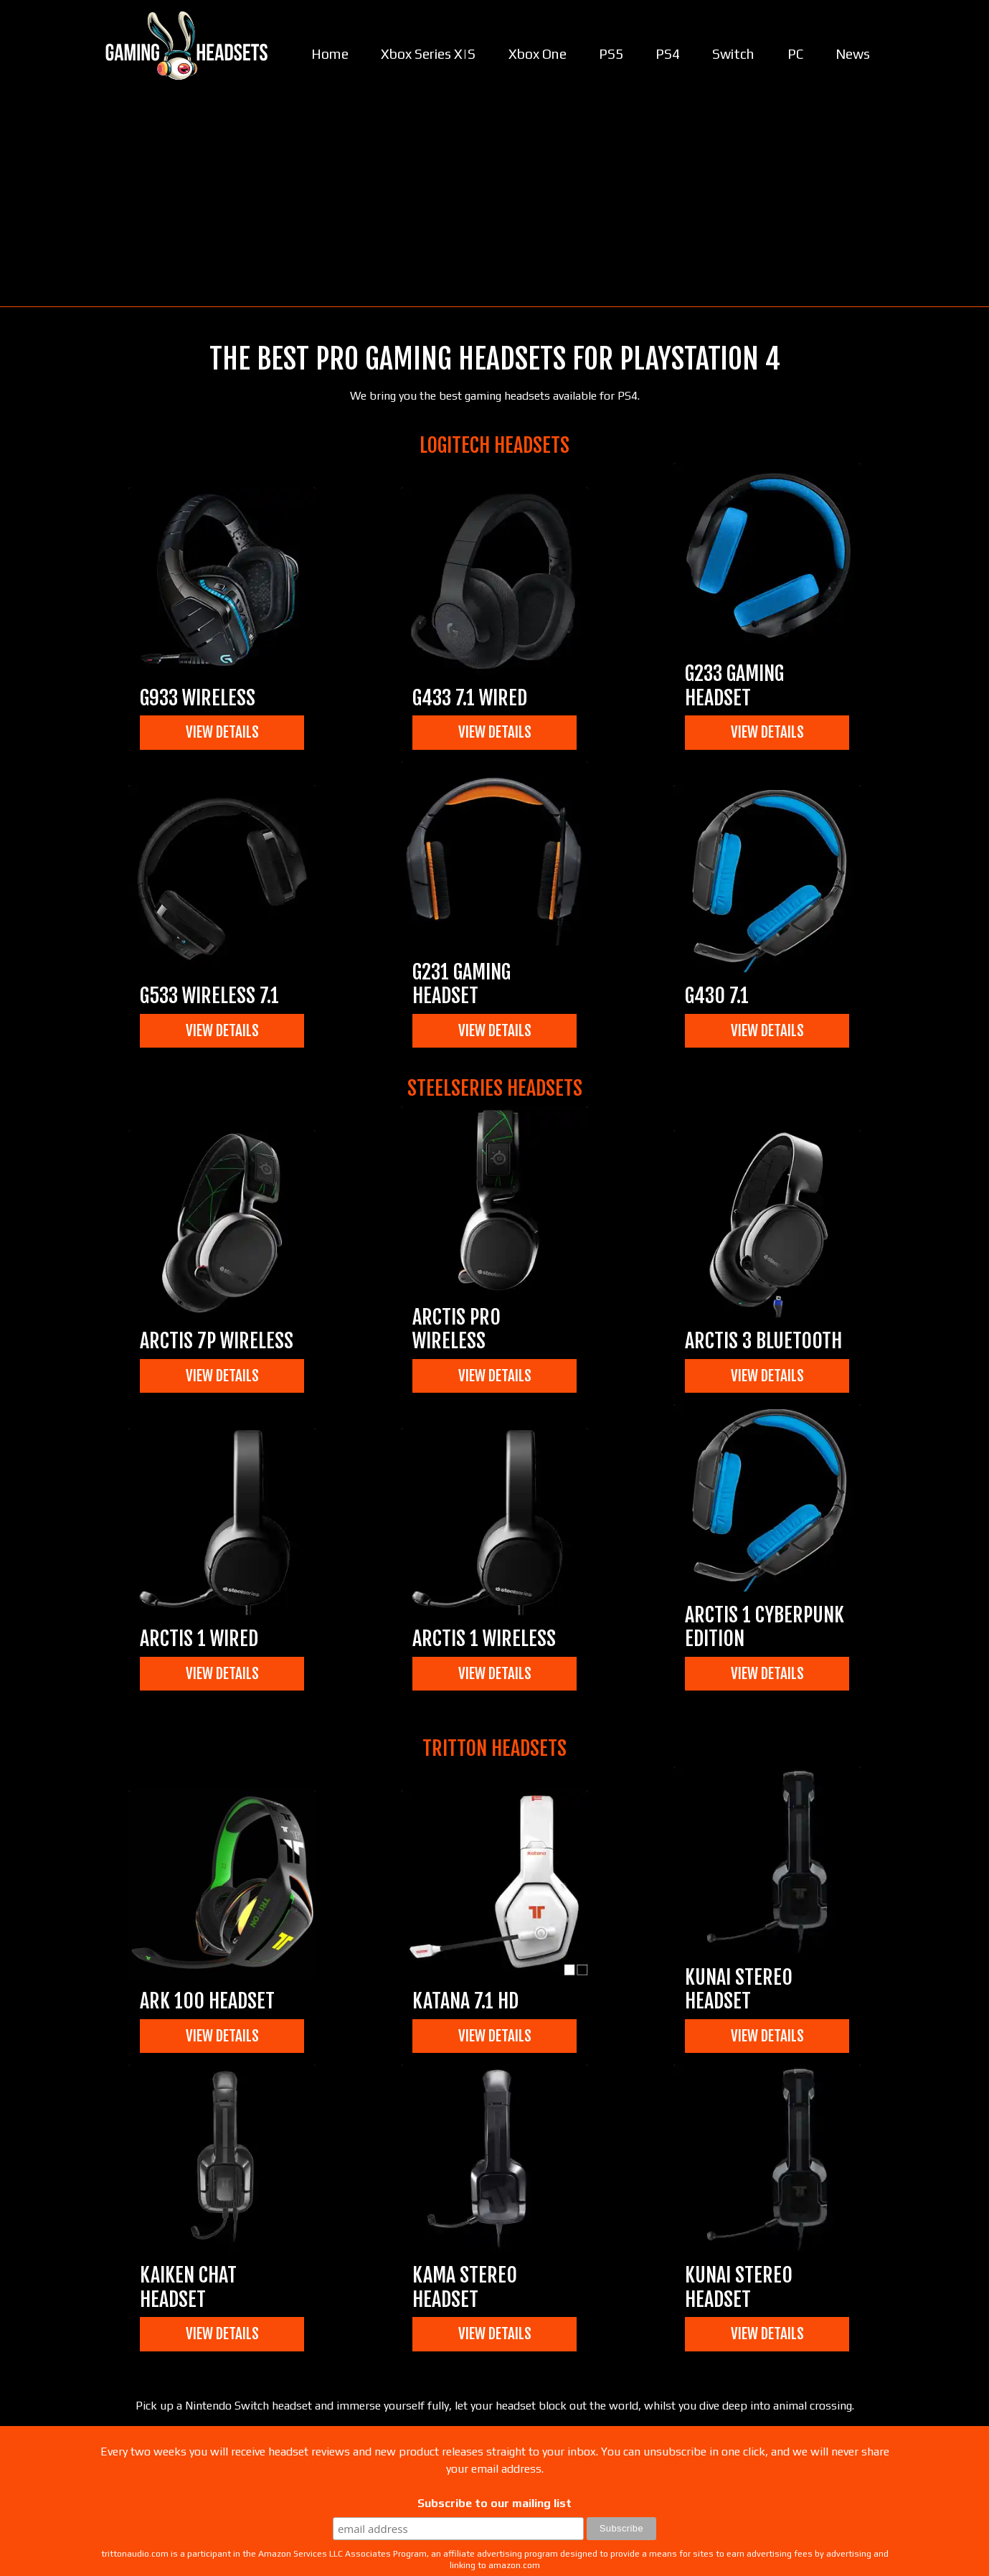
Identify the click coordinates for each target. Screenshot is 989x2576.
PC (795, 54)
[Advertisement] (495, 198)
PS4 (668, 54)
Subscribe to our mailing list (494, 2503)
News (853, 54)
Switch (733, 54)
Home (330, 54)
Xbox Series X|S (428, 54)
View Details (222, 732)
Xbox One (537, 54)
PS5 (611, 54)
